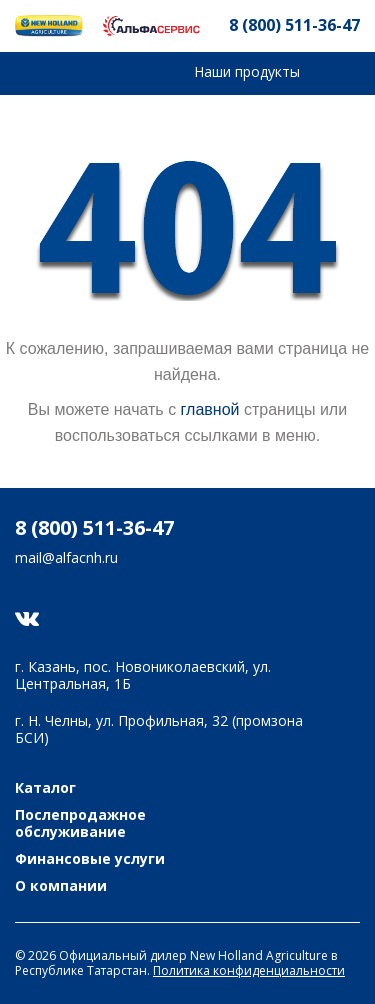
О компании (61, 886)
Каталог (45, 788)
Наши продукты (247, 71)
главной (210, 409)
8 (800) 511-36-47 (294, 25)
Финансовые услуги (90, 859)
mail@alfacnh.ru (66, 558)
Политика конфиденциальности (249, 970)
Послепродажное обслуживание (80, 824)
